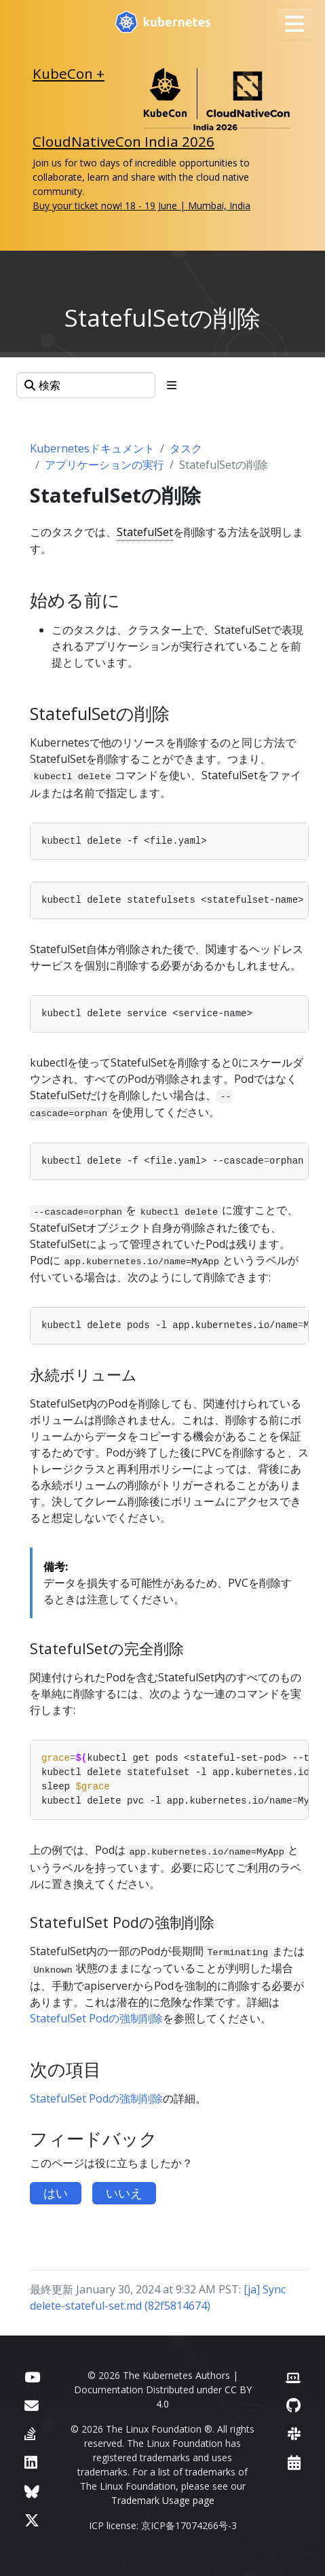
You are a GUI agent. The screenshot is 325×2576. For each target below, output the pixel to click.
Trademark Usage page (162, 2500)
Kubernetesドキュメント (92, 448)
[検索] (85, 385)
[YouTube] (32, 2376)
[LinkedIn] (30, 2462)
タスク (186, 448)
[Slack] (294, 2434)
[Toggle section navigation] (171, 385)
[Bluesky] (31, 2491)
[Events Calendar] (294, 2462)
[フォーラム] (31, 2405)
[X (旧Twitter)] (31, 2520)
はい (55, 2193)
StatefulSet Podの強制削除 (96, 2018)
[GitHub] (293, 2405)
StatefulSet (145, 531)
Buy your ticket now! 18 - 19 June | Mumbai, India (141, 205)
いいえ (124, 2193)
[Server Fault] (29, 2434)
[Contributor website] (293, 2376)
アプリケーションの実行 (104, 464)
